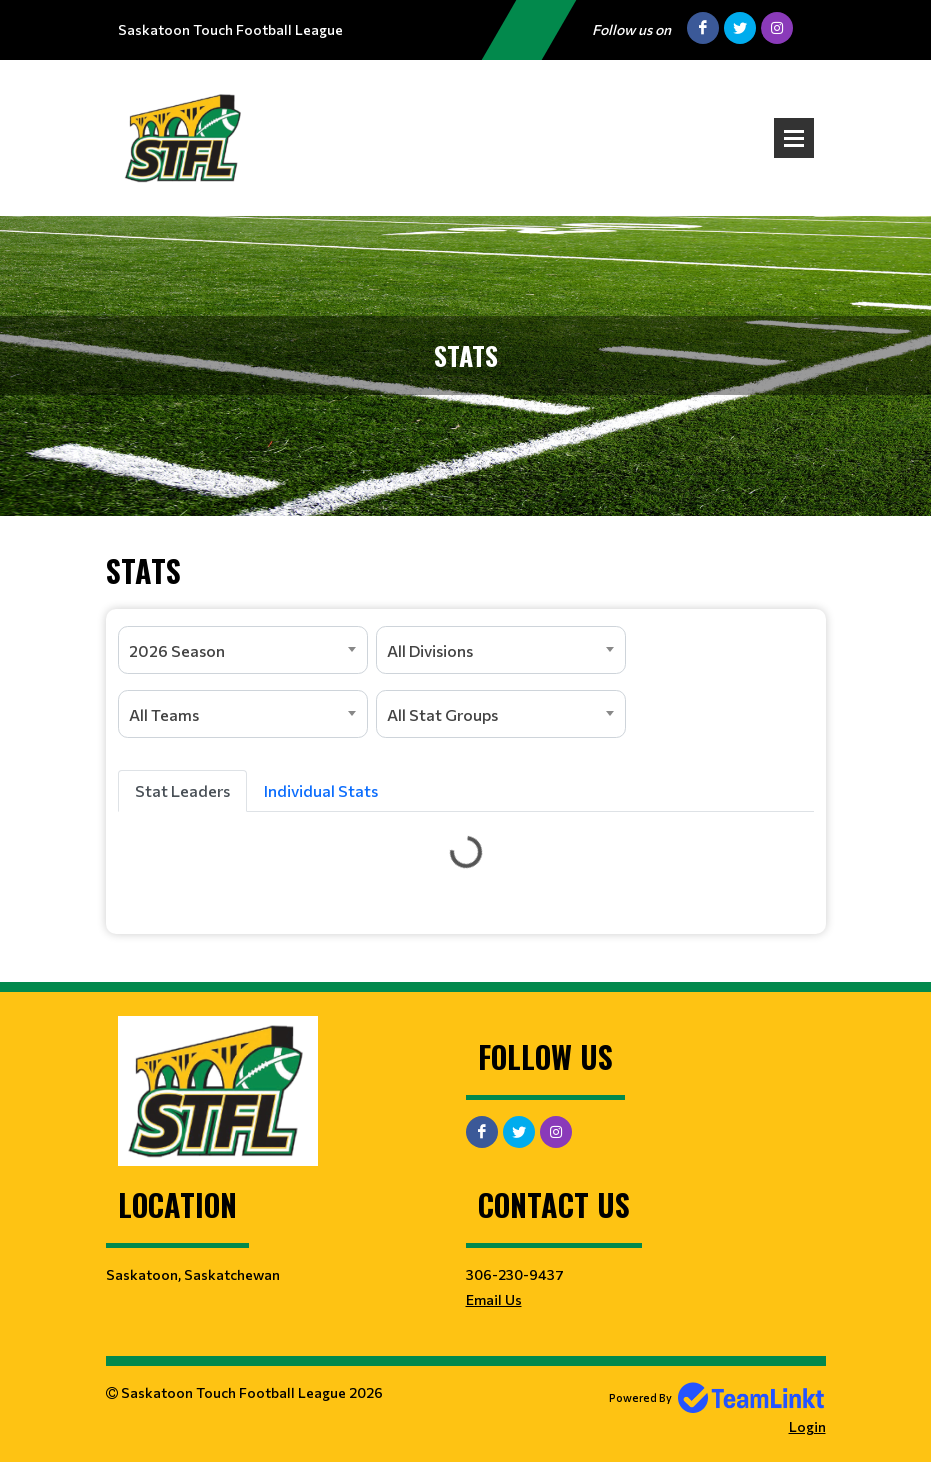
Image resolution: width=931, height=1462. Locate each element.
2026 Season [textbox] (177, 650)
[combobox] (243, 650)
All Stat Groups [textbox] (442, 714)
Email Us (494, 1299)
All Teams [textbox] (164, 714)
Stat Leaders (182, 790)
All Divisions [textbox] (430, 650)
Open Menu (794, 138)
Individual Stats (321, 790)
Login (807, 1426)
